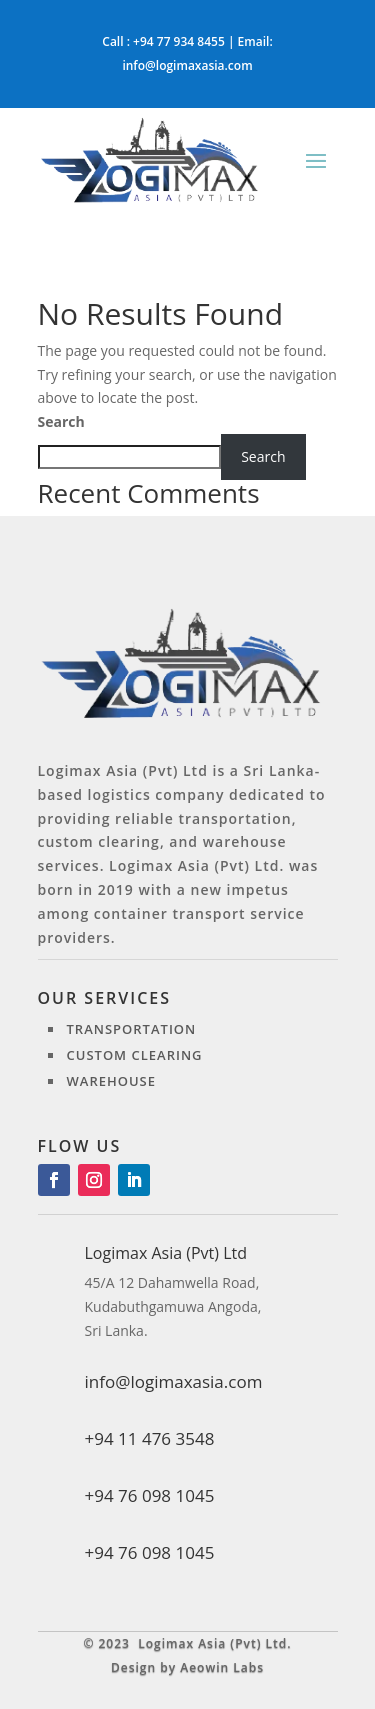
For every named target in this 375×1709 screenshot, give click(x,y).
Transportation (132, 1029)
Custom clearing (135, 1055)
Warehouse (112, 1081)
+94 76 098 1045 (150, 1552)
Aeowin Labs (222, 1667)
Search (61, 421)
